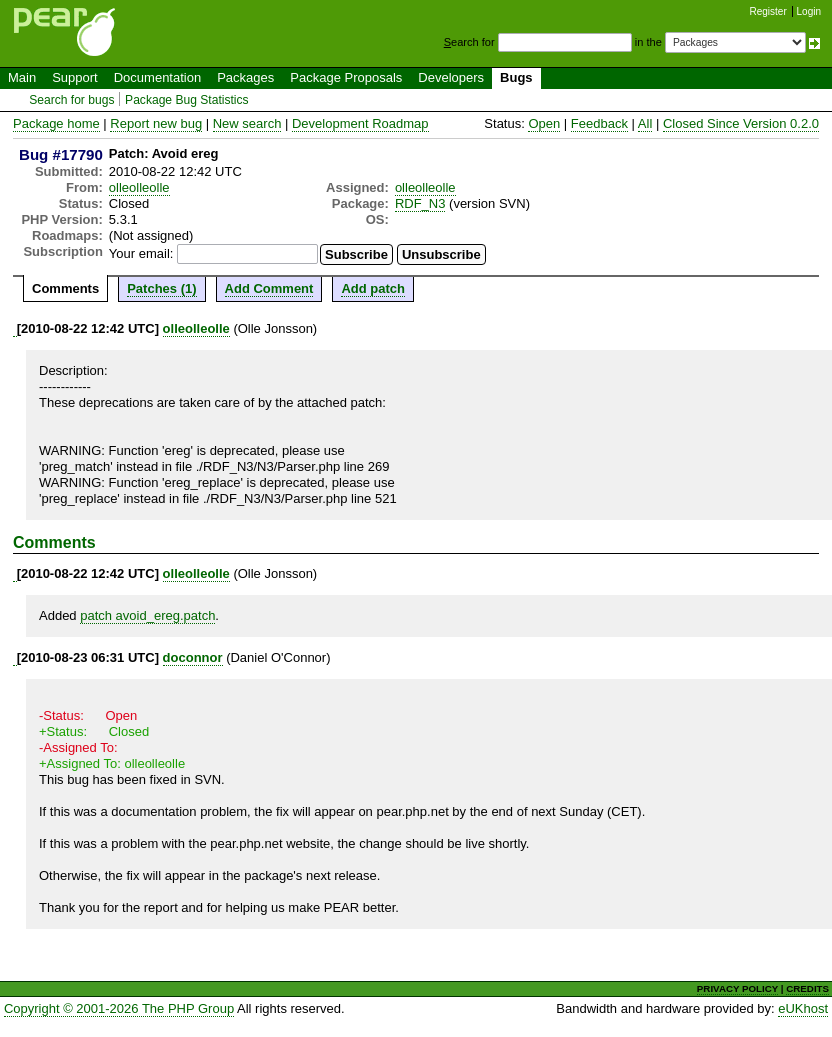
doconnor (193, 657)
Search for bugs (71, 100)
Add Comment (269, 288)
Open (544, 123)
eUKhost (803, 1008)
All (645, 123)
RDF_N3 (420, 203)
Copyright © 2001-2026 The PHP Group (119, 1008)
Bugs (516, 77)
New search (247, 123)
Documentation (157, 77)
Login (809, 11)
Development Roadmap (360, 123)
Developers (451, 77)
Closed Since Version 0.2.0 (741, 123)
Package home (56, 123)
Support (75, 77)
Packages (245, 77)
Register (768, 11)
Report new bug (156, 123)
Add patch (373, 288)
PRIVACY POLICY (737, 988)
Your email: (141, 253)
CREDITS (807, 988)
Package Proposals (346, 77)
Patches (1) (161, 288)
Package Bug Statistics (187, 100)
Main (22, 77)
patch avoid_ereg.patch (147, 615)
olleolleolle (139, 187)
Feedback (599, 123)
